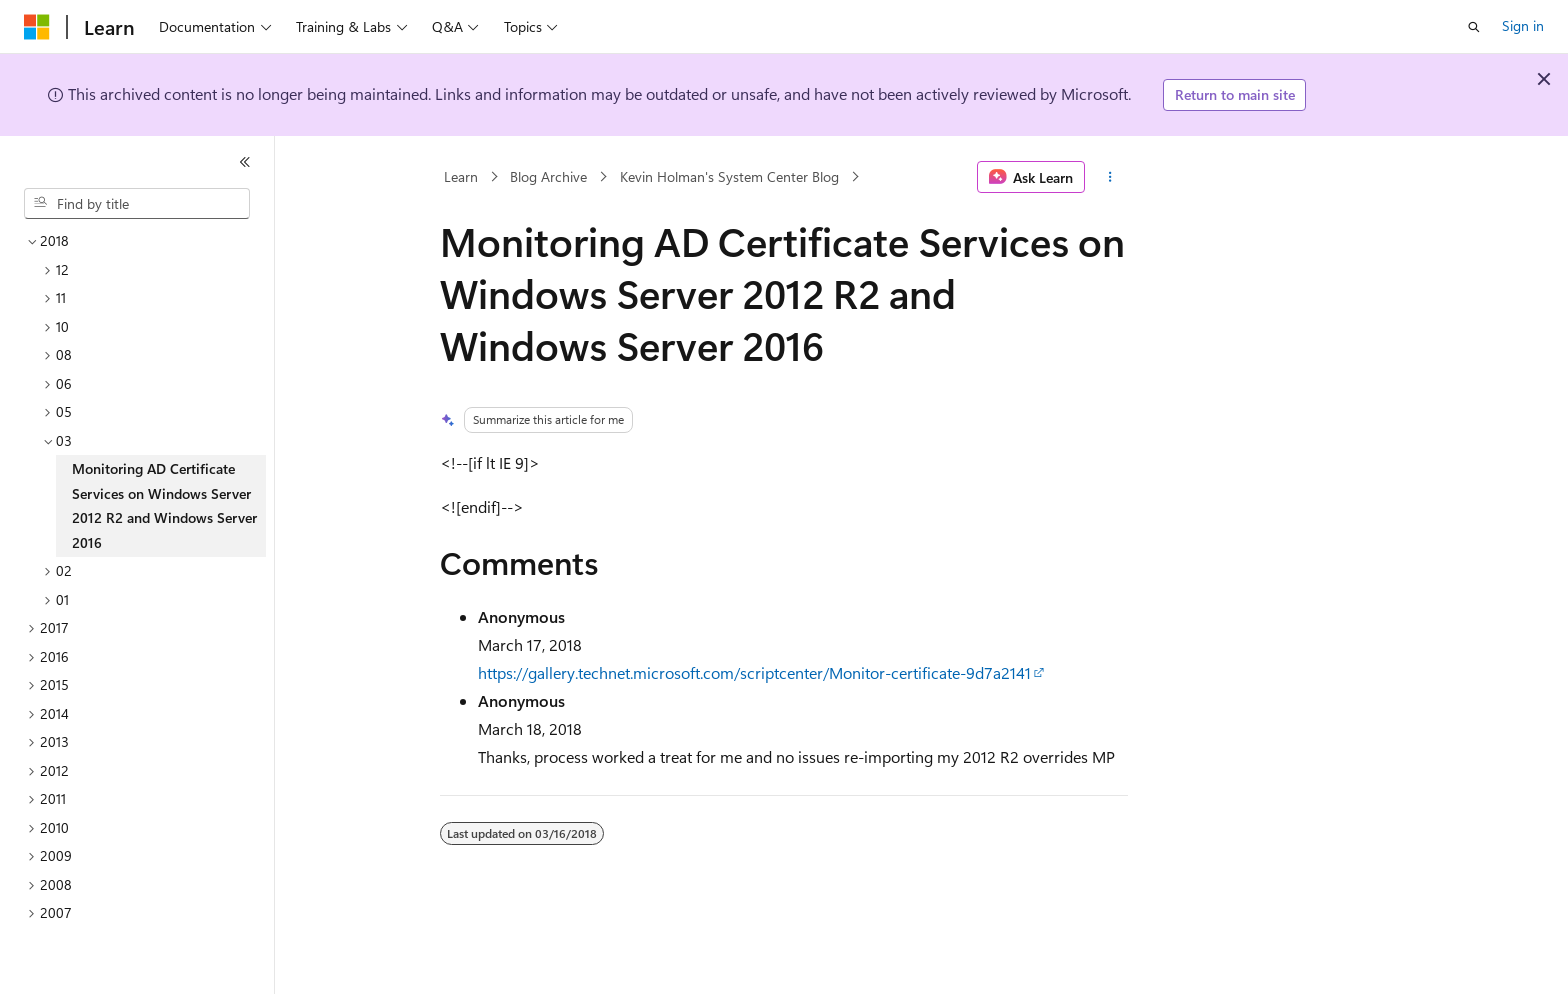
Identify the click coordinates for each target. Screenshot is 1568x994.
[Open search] (1474, 27)
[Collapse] (245, 162)
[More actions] (1110, 177)
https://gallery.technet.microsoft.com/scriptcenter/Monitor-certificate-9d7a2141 (754, 672)
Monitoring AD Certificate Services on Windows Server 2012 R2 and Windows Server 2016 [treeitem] (164, 505)
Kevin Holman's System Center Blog (729, 176)
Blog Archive (548, 176)
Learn (461, 176)
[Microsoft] (37, 27)
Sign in (1523, 25)
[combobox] (137, 204)
